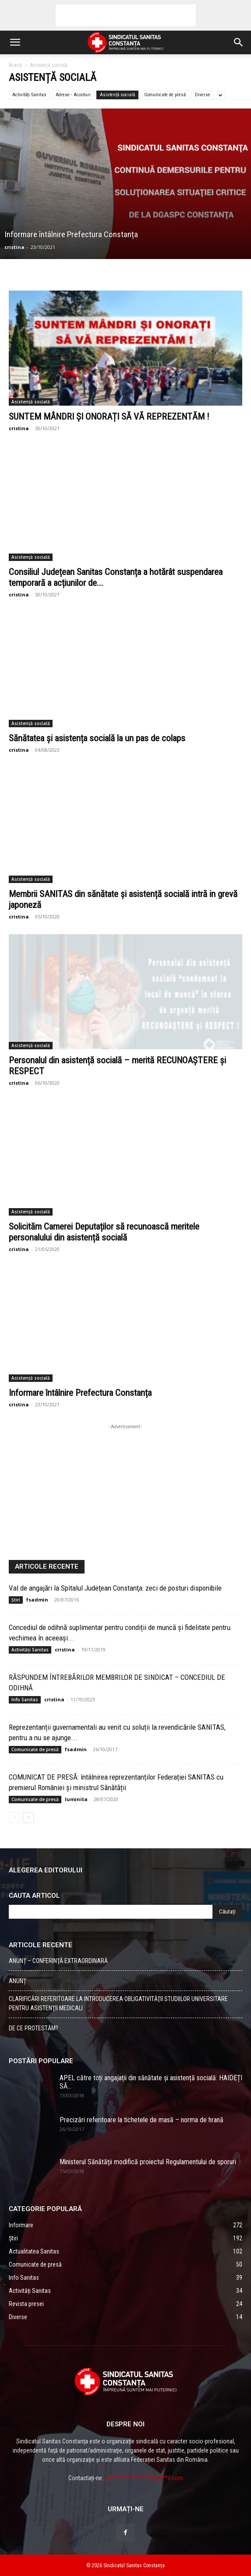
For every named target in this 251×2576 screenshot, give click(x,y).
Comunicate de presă (165, 95)
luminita (76, 1799)
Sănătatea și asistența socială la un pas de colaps (97, 738)
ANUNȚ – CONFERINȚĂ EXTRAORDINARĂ (58, 1960)
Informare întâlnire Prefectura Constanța (80, 1393)
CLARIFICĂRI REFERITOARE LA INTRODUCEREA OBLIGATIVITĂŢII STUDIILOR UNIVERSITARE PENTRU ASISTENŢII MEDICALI (118, 2003)
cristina (14, 247)
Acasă (15, 65)
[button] (15, 42)
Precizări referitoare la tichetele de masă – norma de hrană (141, 2120)
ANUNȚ (17, 1980)
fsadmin (37, 1599)
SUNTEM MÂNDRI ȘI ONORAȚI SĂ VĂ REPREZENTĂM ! (109, 416)
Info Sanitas (24, 1699)
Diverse (202, 95)
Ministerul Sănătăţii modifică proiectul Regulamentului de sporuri (148, 2162)
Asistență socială (117, 95)
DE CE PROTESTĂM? (33, 2028)
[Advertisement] (126, 15)
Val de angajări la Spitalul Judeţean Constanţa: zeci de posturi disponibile (115, 1588)
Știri (15, 1600)
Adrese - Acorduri (73, 95)
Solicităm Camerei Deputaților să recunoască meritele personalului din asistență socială (104, 1232)
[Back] (14, 1817)
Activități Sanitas (29, 95)
